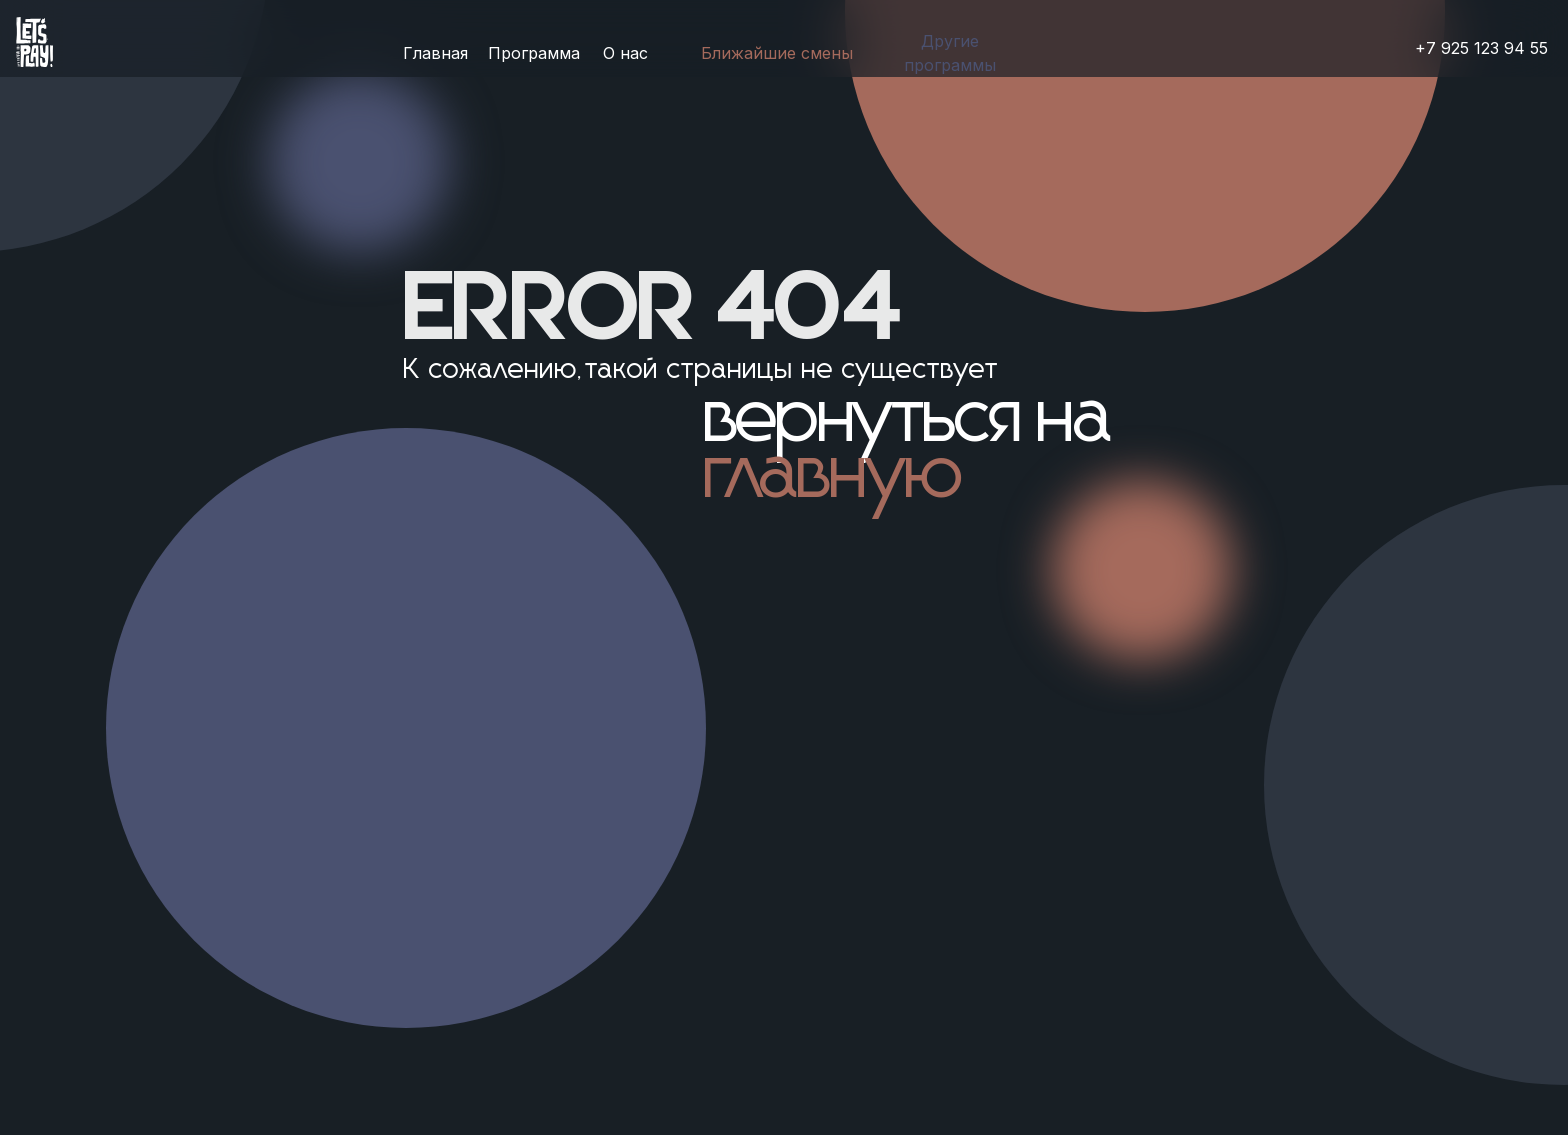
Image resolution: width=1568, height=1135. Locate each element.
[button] (950, 53)
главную (834, 475)
